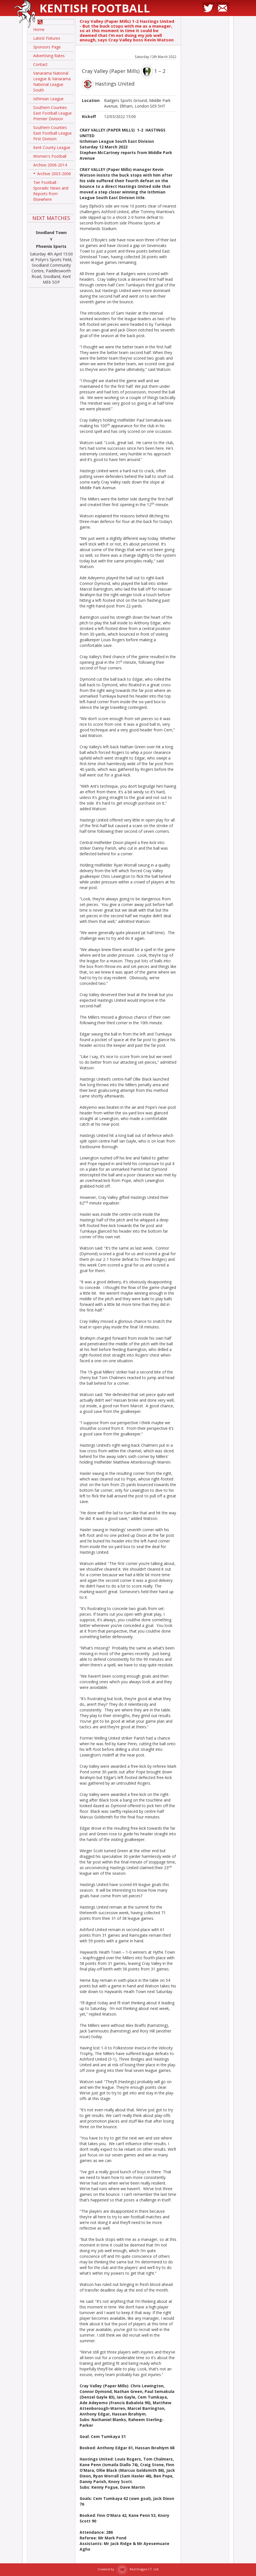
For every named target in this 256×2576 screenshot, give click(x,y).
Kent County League (51, 147)
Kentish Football (94, 8)
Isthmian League (48, 98)
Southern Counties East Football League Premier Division (52, 113)
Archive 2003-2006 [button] (52, 174)
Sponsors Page (47, 47)
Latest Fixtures (46, 38)
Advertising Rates (49, 55)
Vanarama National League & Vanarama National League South (52, 81)
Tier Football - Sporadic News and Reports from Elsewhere (50, 191)
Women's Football (49, 156)
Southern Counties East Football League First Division (52, 133)
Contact (40, 64)
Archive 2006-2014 (50, 165)
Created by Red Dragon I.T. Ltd (128, 2569)
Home (38, 29)
